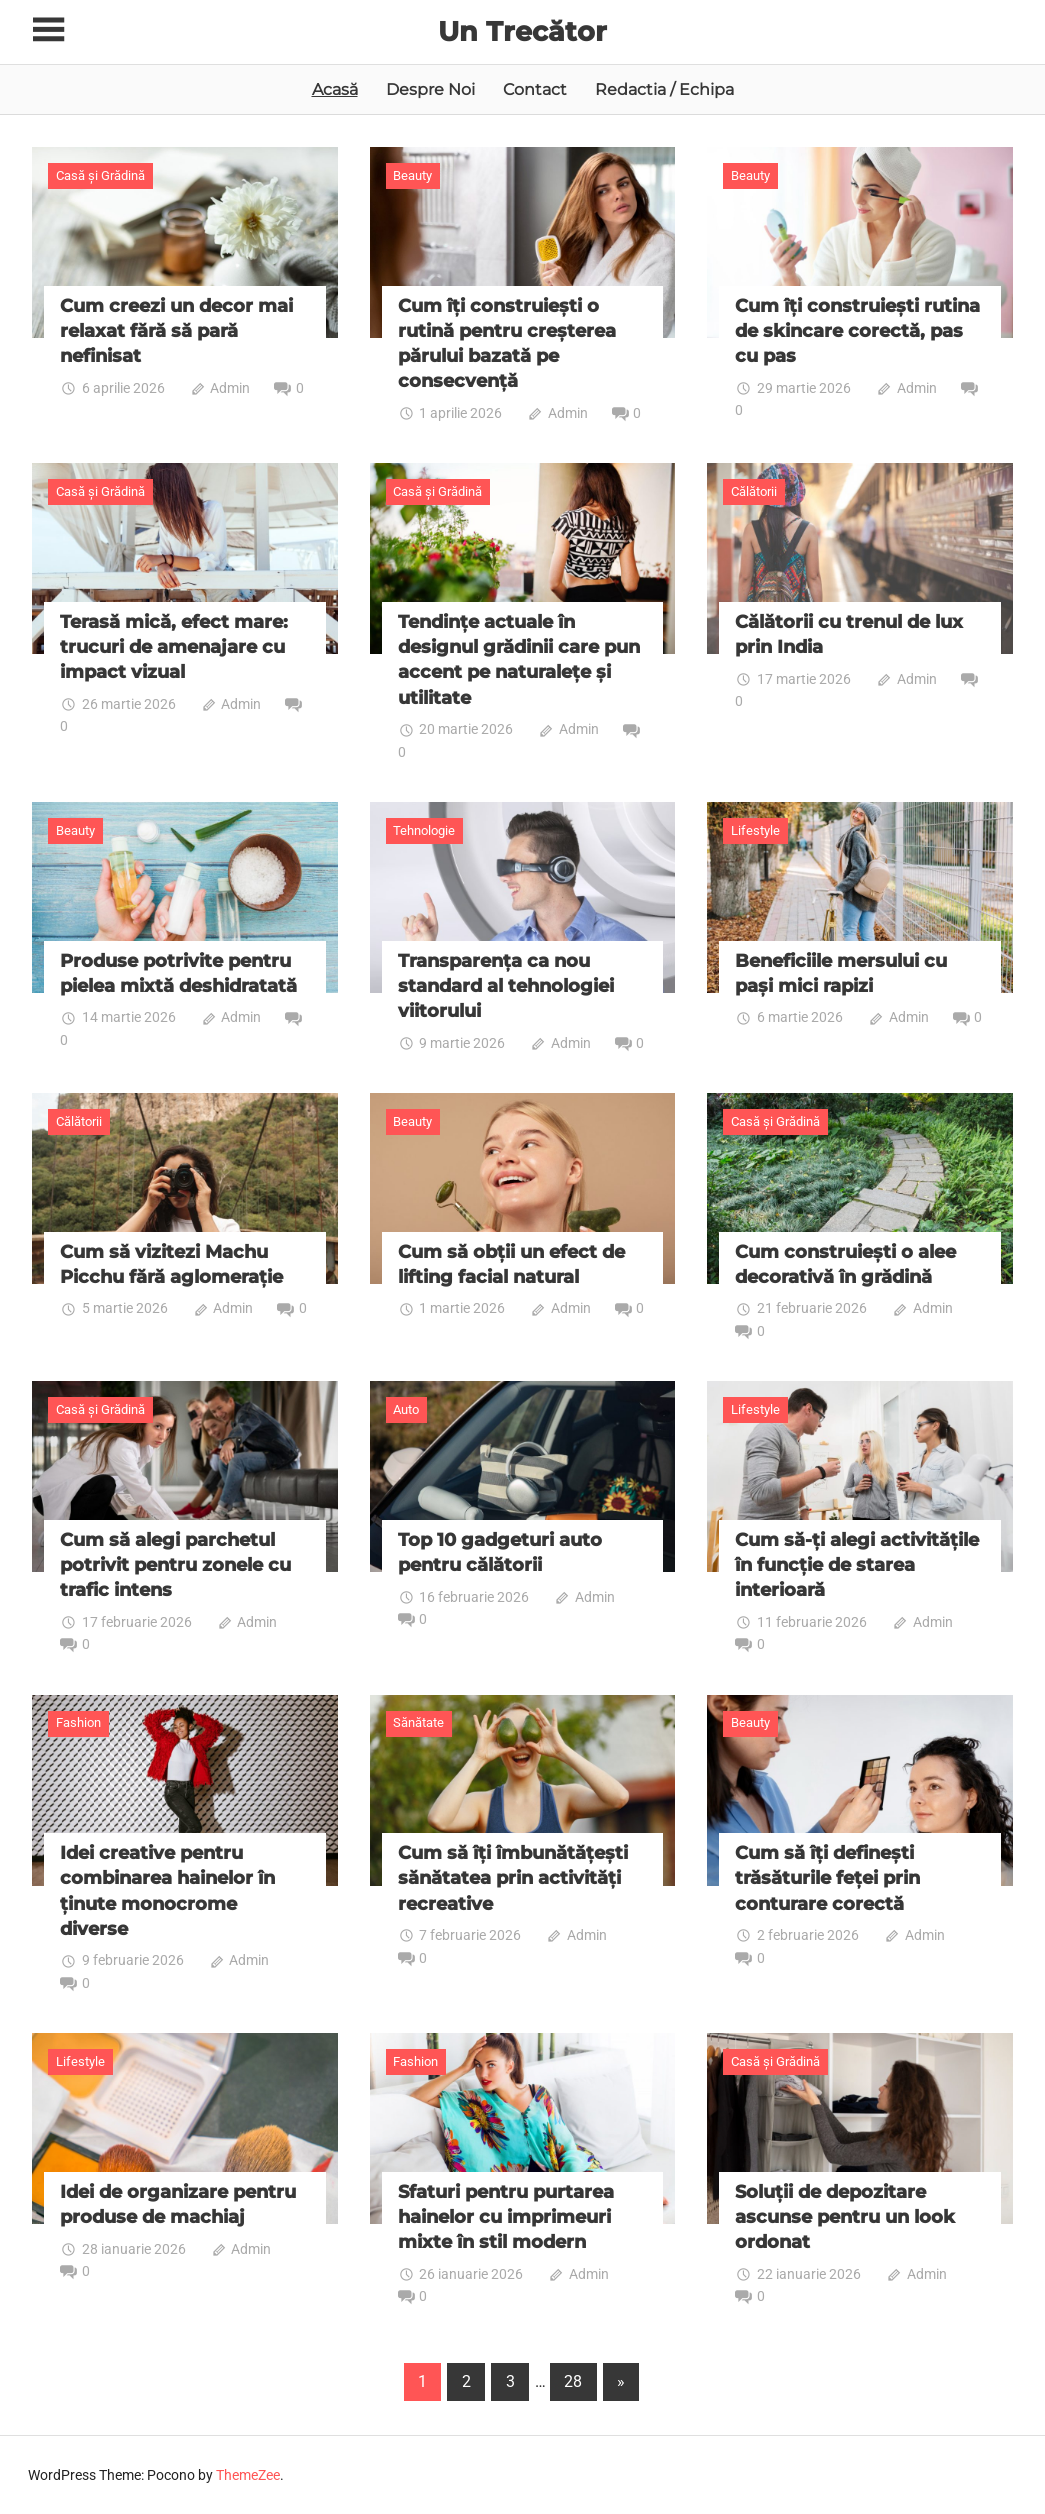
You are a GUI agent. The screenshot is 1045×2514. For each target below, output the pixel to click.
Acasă (335, 89)
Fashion (78, 1722)
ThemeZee (248, 2475)
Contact (535, 89)
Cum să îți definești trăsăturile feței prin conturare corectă (827, 1878)
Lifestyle (755, 829)
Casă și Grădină (100, 175)
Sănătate (418, 1722)
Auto (406, 1409)
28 (573, 2381)
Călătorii (754, 491)
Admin (230, 388)
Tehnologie (424, 829)
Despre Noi (430, 89)
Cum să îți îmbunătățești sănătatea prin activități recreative (513, 1878)
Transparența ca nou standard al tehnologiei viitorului (506, 986)
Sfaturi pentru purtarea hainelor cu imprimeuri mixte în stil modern (506, 2217)
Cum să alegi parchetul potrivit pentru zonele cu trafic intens (175, 1565)
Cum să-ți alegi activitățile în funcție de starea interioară (857, 1565)
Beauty (412, 175)
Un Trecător (523, 31)
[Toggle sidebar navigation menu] (50, 30)
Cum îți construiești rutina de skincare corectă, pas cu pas (857, 331)
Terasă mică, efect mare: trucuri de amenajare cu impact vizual (174, 647)
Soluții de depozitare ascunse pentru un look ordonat (845, 2217)
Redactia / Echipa (664, 89)
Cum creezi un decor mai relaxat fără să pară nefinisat (176, 331)
